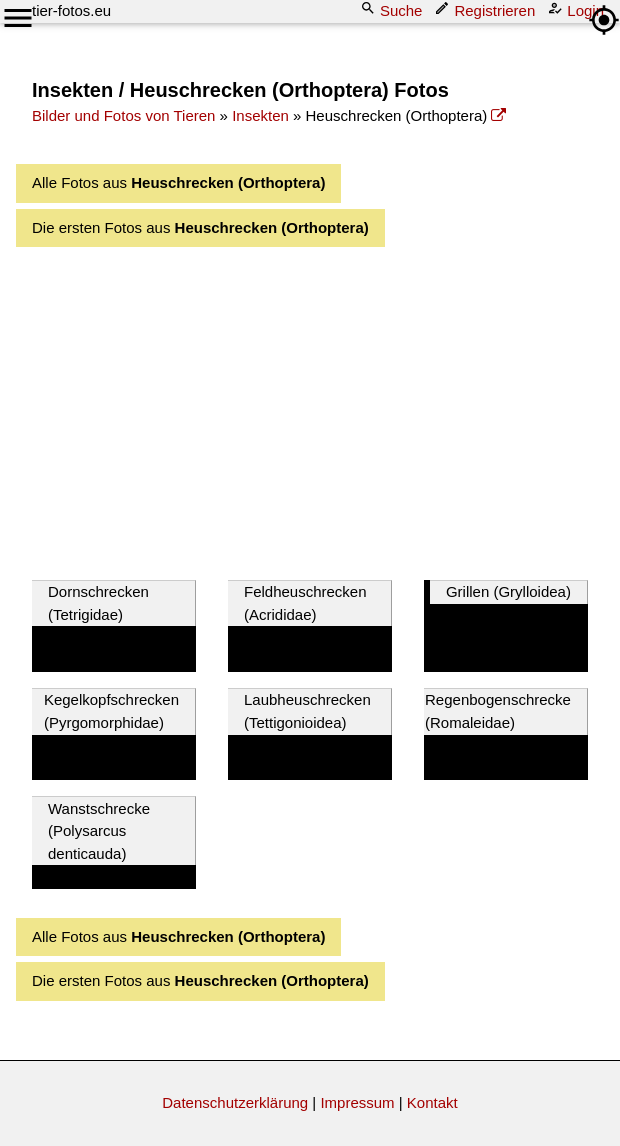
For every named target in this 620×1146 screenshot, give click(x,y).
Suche (393, 9)
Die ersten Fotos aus (200, 227)
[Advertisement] (326, 408)
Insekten (260, 115)
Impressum (357, 1102)
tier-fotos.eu (71, 10)
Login (577, 9)
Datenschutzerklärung (235, 1102)
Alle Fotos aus (178, 182)
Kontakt (432, 1102)
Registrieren (486, 9)
